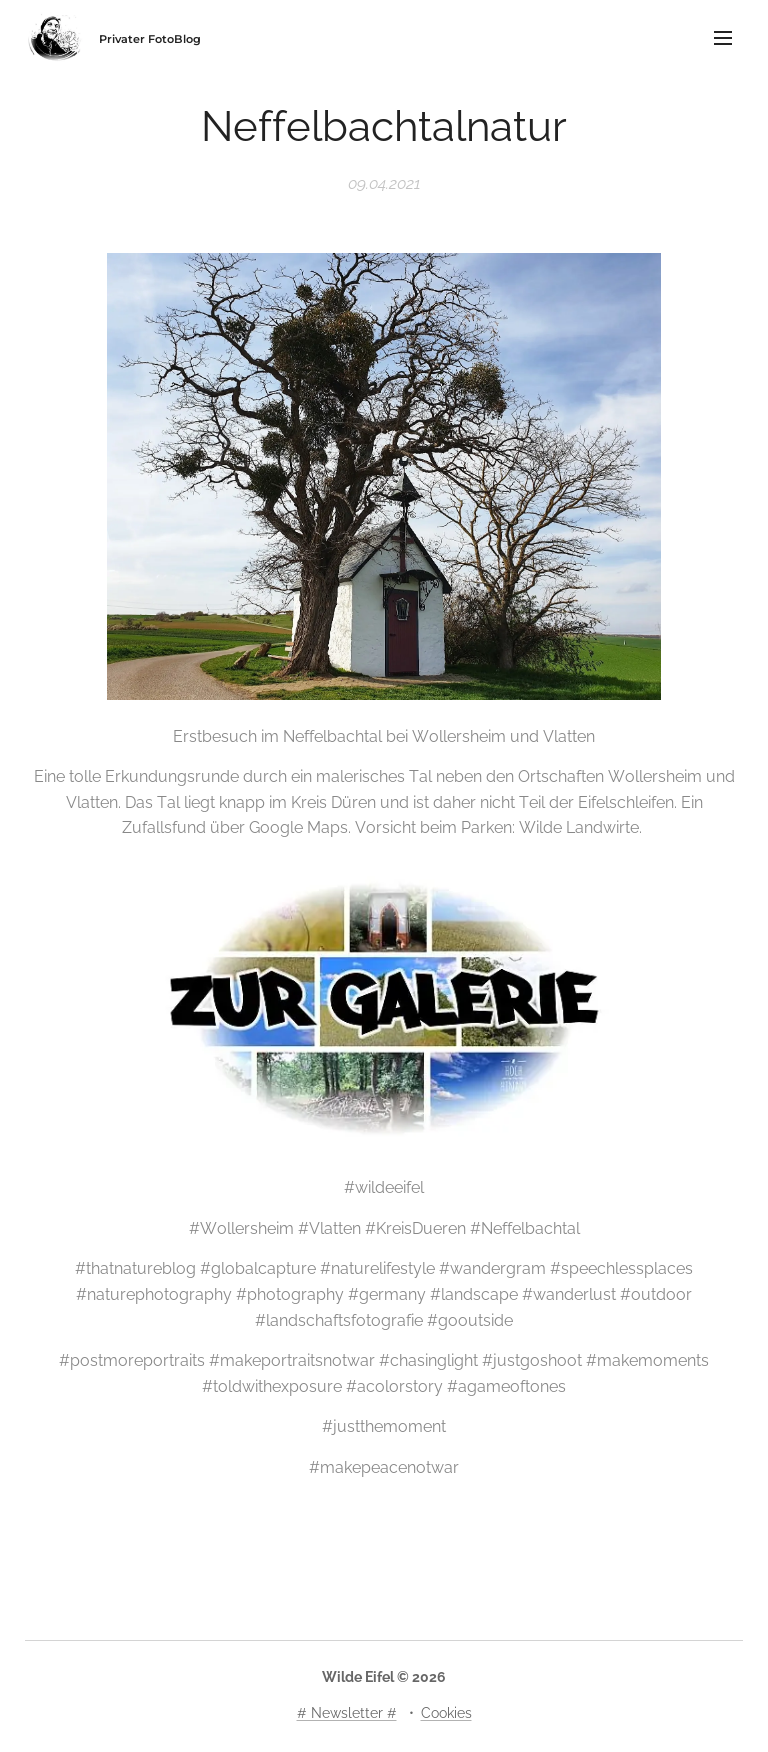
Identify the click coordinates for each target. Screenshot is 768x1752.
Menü (723, 38)
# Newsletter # (347, 1713)
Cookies (446, 1713)
